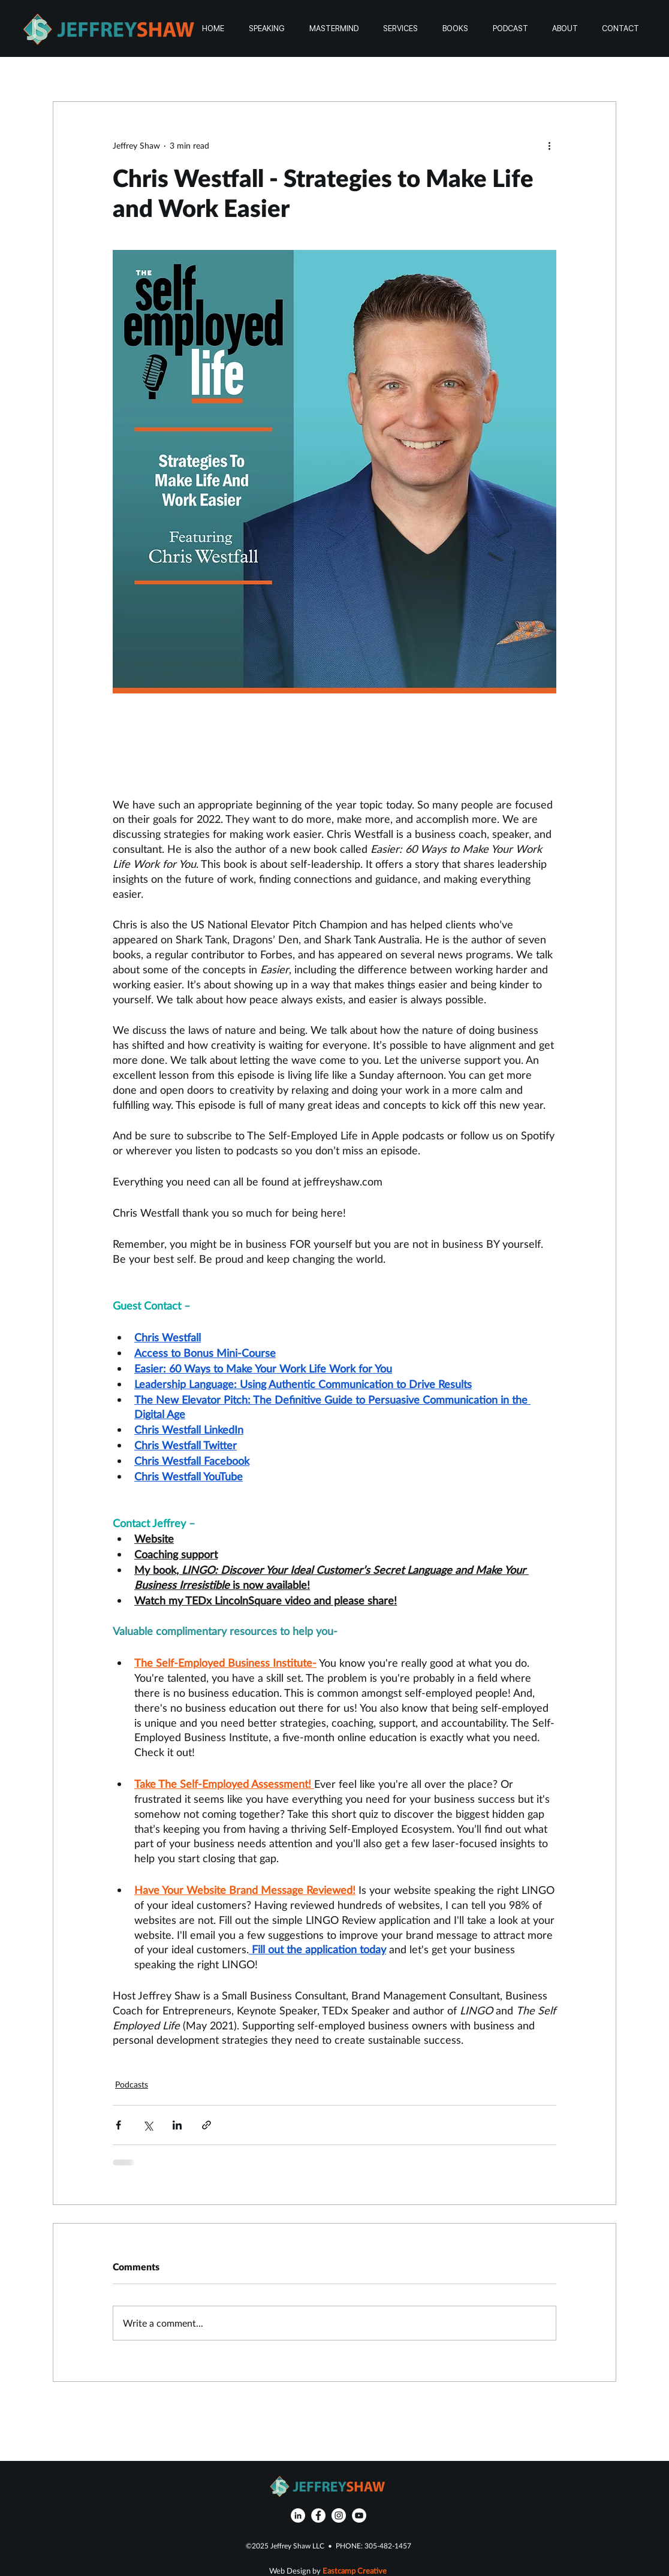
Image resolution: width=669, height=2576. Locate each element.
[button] (400, 28)
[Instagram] (339, 2515)
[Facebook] (318, 2515)
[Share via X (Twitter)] (147, 2125)
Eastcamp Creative (355, 2570)
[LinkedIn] (298, 2515)
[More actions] (549, 145)
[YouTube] (359, 2515)
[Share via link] (206, 2125)
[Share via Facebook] (118, 2125)
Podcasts (131, 2084)
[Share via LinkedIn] (177, 2125)
